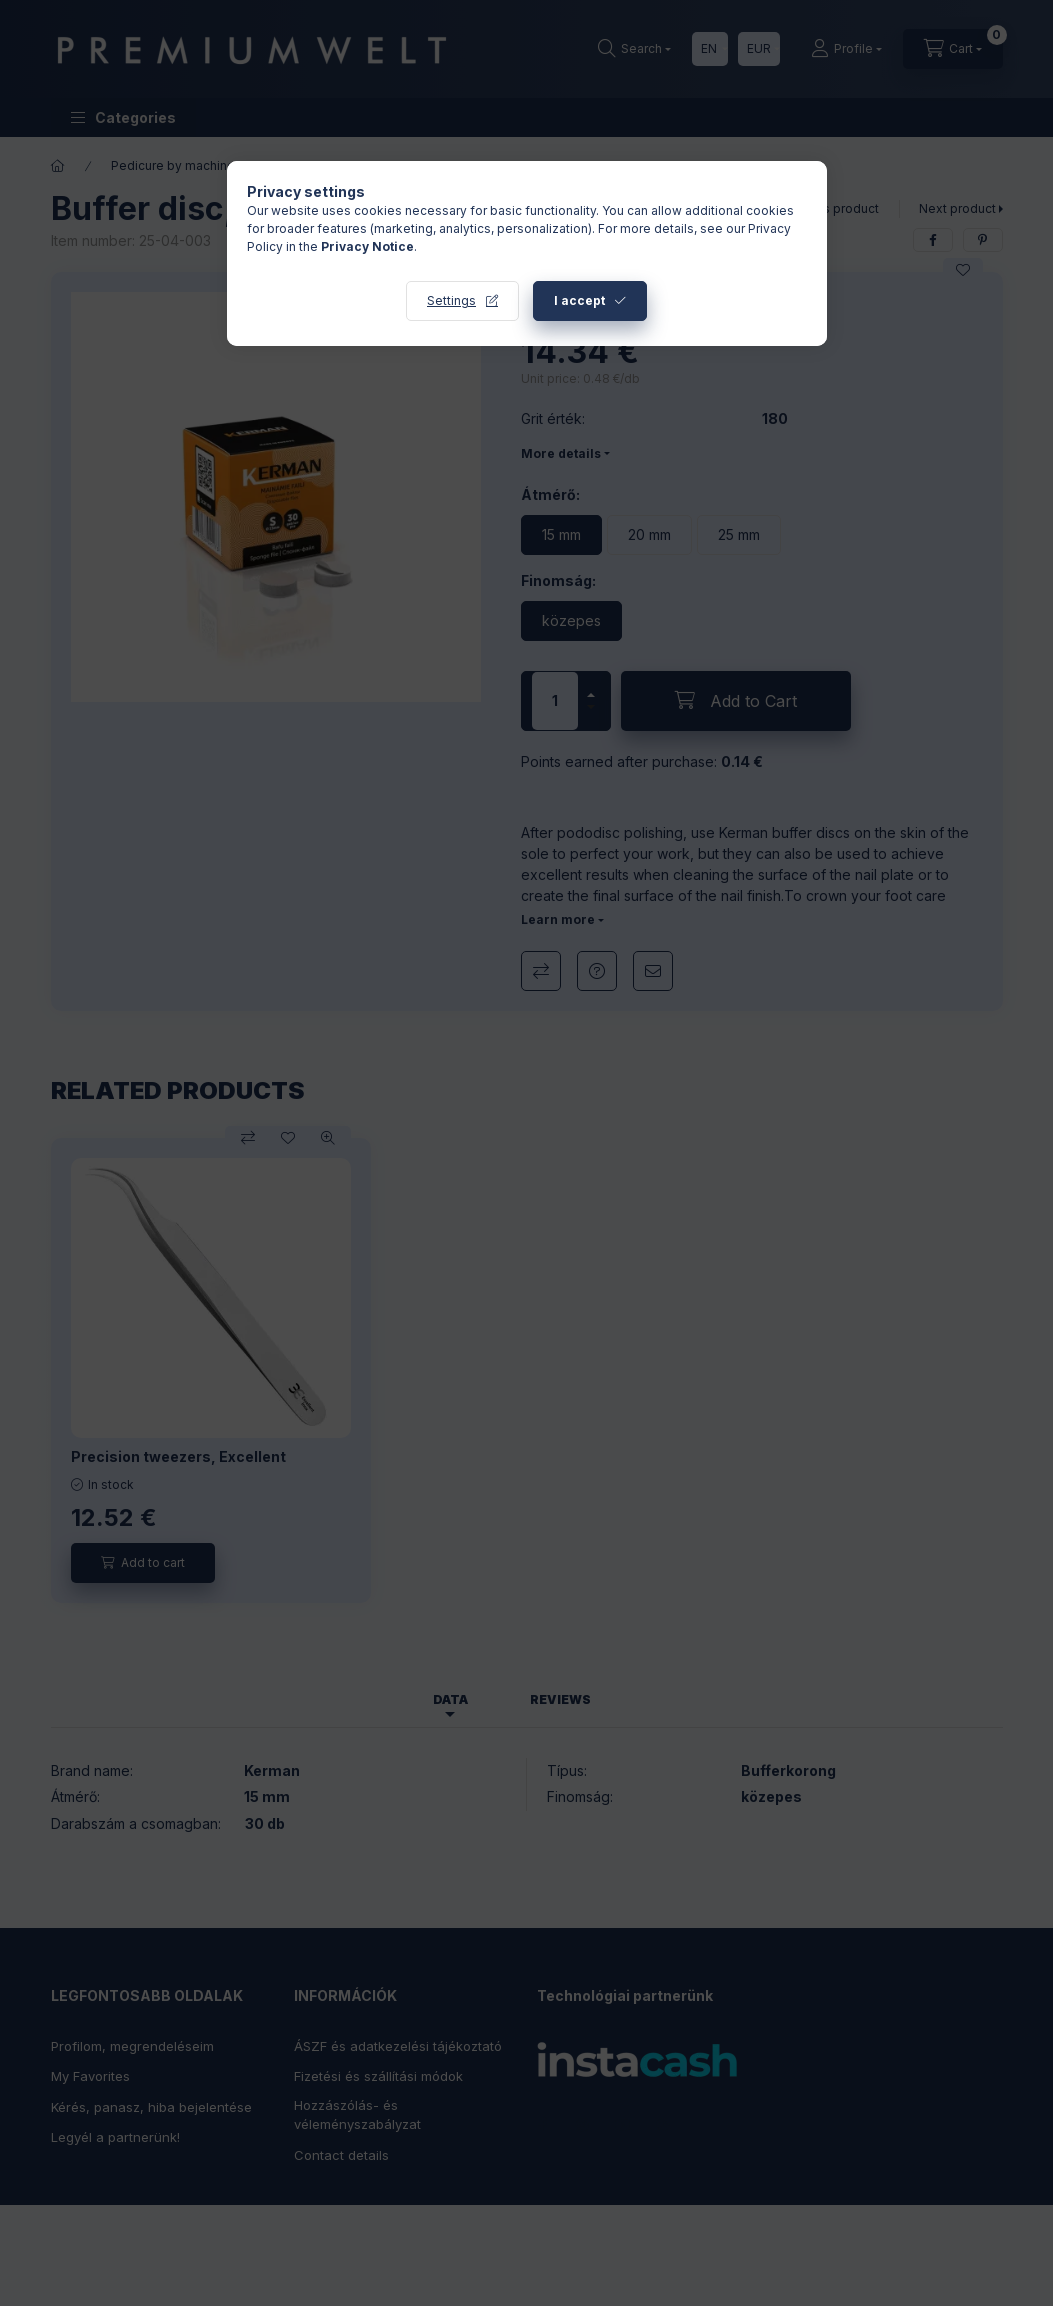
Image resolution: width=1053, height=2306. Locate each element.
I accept (579, 300)
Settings (451, 300)
